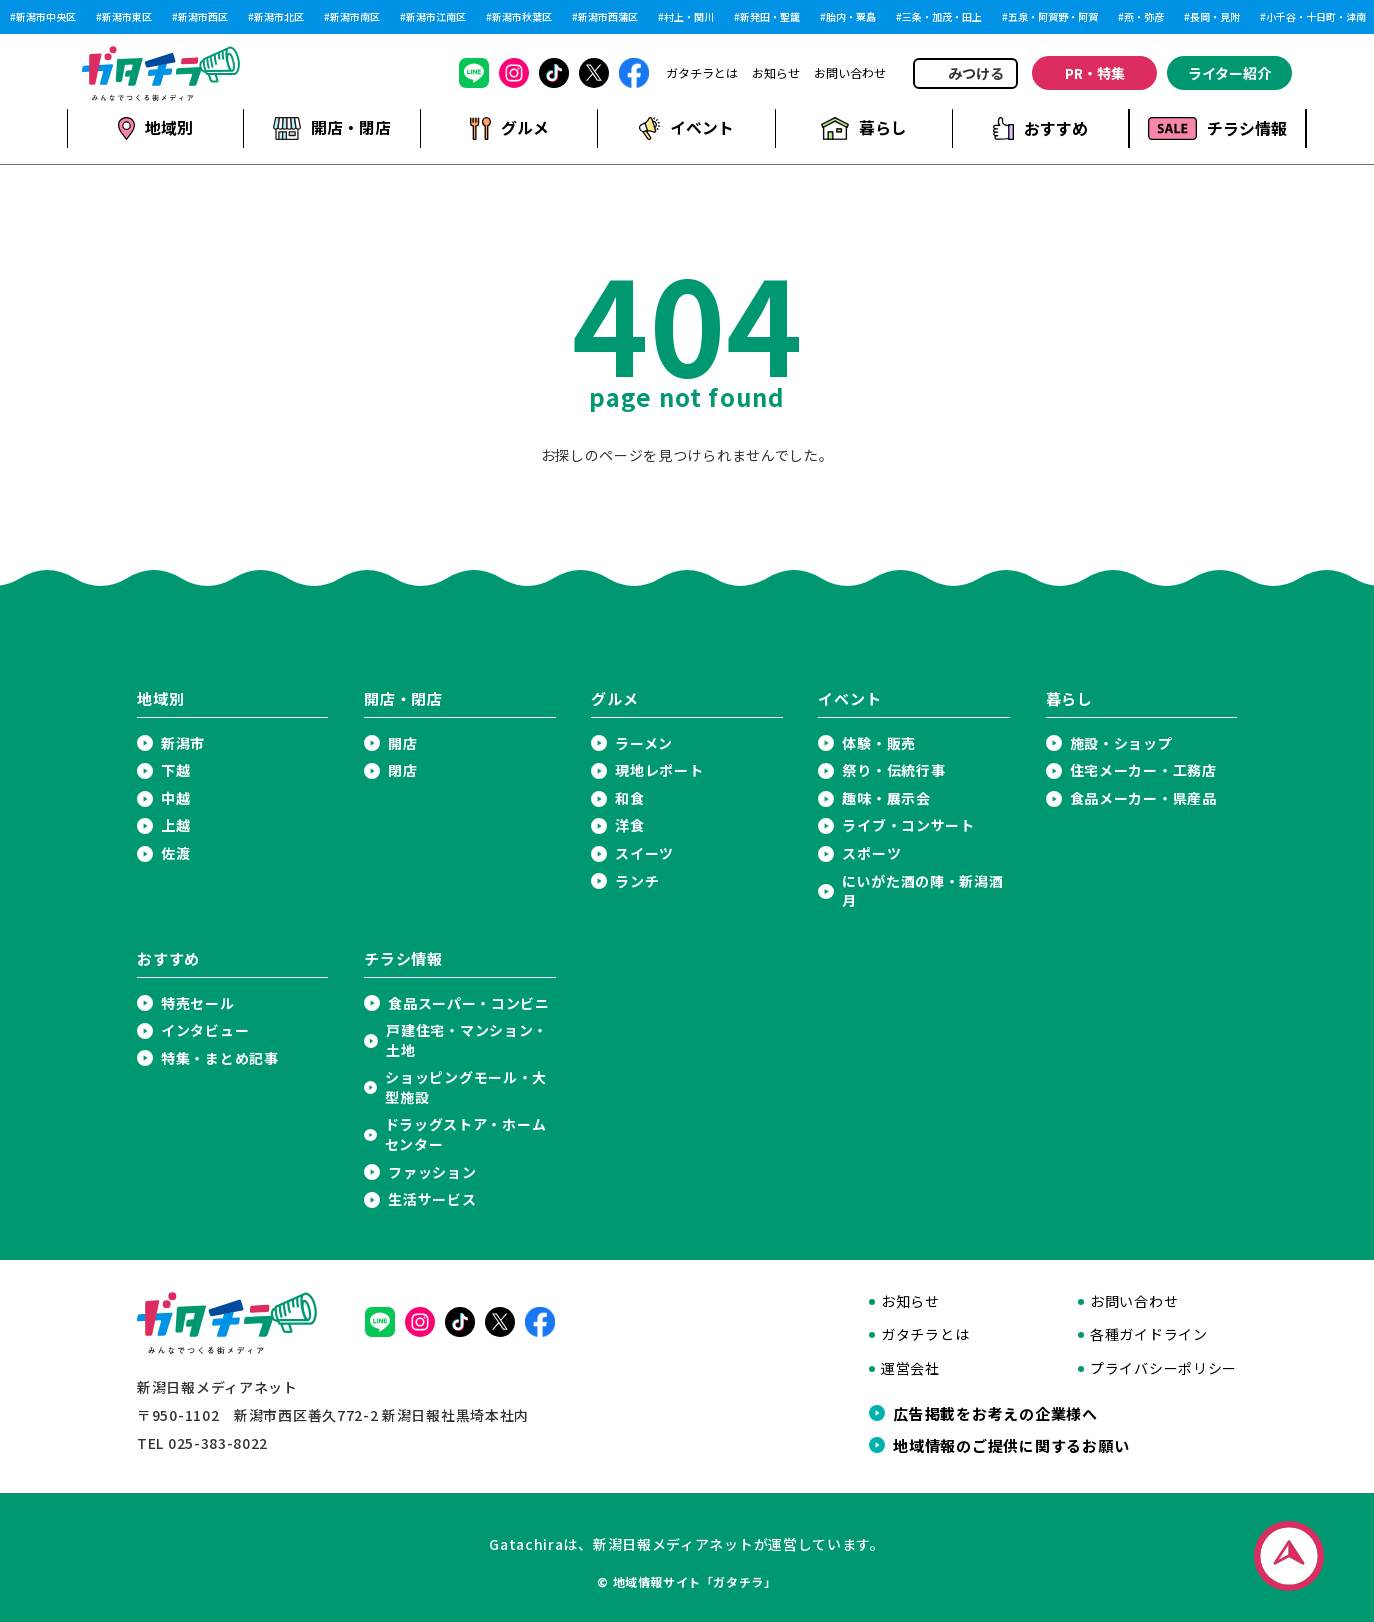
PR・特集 (1095, 73)
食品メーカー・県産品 (1143, 797)
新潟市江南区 (436, 17)
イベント (685, 128)
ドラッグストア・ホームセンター (466, 1134)
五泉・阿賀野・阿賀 (1053, 17)
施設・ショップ (1121, 742)
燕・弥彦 (1144, 17)
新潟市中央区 (46, 17)
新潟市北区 (279, 17)
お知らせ (776, 73)
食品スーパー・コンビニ (469, 1002)
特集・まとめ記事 (220, 1057)
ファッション (432, 1171)
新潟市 (183, 742)
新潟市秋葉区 (522, 17)
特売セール (198, 1002)
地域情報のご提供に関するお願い (1011, 1445)
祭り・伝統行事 (893, 770)
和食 (629, 797)
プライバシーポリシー (1163, 1368)
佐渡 (175, 853)
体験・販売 (879, 742)
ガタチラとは (702, 73)
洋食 (629, 825)
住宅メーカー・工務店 (1143, 770)
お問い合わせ (850, 73)
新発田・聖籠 (770, 17)
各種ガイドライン (1149, 1334)
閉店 (402, 770)
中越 (175, 797)
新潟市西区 (203, 17)
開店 (402, 742)
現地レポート (659, 770)
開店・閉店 (332, 128)
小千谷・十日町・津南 (1316, 17)
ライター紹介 (1229, 73)
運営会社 (910, 1368)
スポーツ (871, 853)
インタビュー (205, 1030)
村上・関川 (689, 17)
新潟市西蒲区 (608, 17)
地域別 (155, 128)
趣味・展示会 (886, 797)
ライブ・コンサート (908, 825)
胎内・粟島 (851, 17)
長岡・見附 (1215, 17)
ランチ (637, 880)
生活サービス (432, 1199)
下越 (175, 770)
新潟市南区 (355, 17)
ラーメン (644, 742)
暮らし (863, 128)
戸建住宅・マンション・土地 (467, 1040)
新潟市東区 (127, 17)
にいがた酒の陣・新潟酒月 (923, 890)
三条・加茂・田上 (942, 17)
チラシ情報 (1217, 128)
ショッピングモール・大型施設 (466, 1087)
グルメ (508, 128)
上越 (175, 825)
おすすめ (1040, 128)
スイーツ (644, 853)
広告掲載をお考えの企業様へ (995, 1413)
